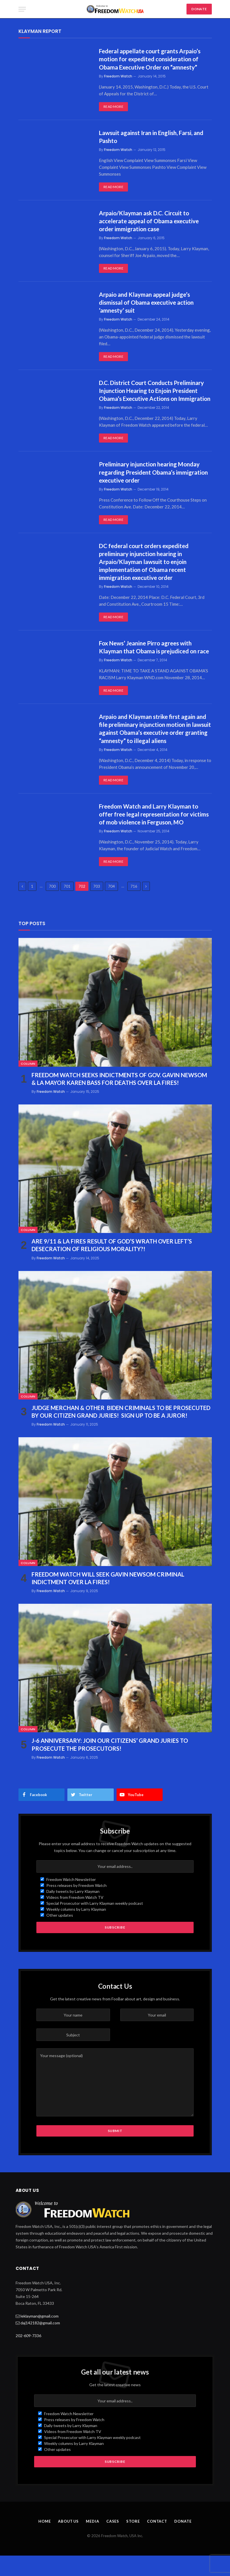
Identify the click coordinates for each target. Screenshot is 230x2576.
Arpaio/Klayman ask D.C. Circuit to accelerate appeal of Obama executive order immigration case (150, 221)
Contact (157, 2541)
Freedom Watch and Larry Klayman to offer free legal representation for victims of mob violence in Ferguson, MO (153, 834)
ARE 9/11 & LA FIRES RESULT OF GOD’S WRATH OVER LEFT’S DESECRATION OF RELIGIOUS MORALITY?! (112, 1265)
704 (111, 906)
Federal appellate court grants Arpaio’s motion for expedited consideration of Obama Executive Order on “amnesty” (151, 59)
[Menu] (22, 9)
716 (133, 906)
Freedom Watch (118, 76)
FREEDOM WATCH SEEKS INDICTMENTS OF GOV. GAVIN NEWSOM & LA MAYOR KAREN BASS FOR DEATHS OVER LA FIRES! (119, 1099)
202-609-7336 (28, 2356)
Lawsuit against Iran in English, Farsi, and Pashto (153, 137)
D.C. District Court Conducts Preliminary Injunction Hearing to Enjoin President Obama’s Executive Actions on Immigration (153, 396)
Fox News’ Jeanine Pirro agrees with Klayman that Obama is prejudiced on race (149, 662)
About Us (68, 2541)
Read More (113, 107)
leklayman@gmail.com (39, 2336)
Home (44, 2541)
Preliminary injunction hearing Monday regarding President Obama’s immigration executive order (155, 482)
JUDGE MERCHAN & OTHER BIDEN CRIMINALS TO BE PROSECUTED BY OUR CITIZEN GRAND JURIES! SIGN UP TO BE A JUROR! (121, 1432)
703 (96, 906)
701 (67, 906)
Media (93, 2541)
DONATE (199, 9)
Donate (183, 2541)
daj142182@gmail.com (40, 2343)
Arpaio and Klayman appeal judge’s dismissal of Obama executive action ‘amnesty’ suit (148, 303)
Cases (113, 2541)
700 (52, 906)
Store (133, 2541)
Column (28, 1083)
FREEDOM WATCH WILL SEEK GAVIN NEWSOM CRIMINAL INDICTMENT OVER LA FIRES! (108, 1598)
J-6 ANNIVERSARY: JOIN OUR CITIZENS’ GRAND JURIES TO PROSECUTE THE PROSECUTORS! (110, 1765)
